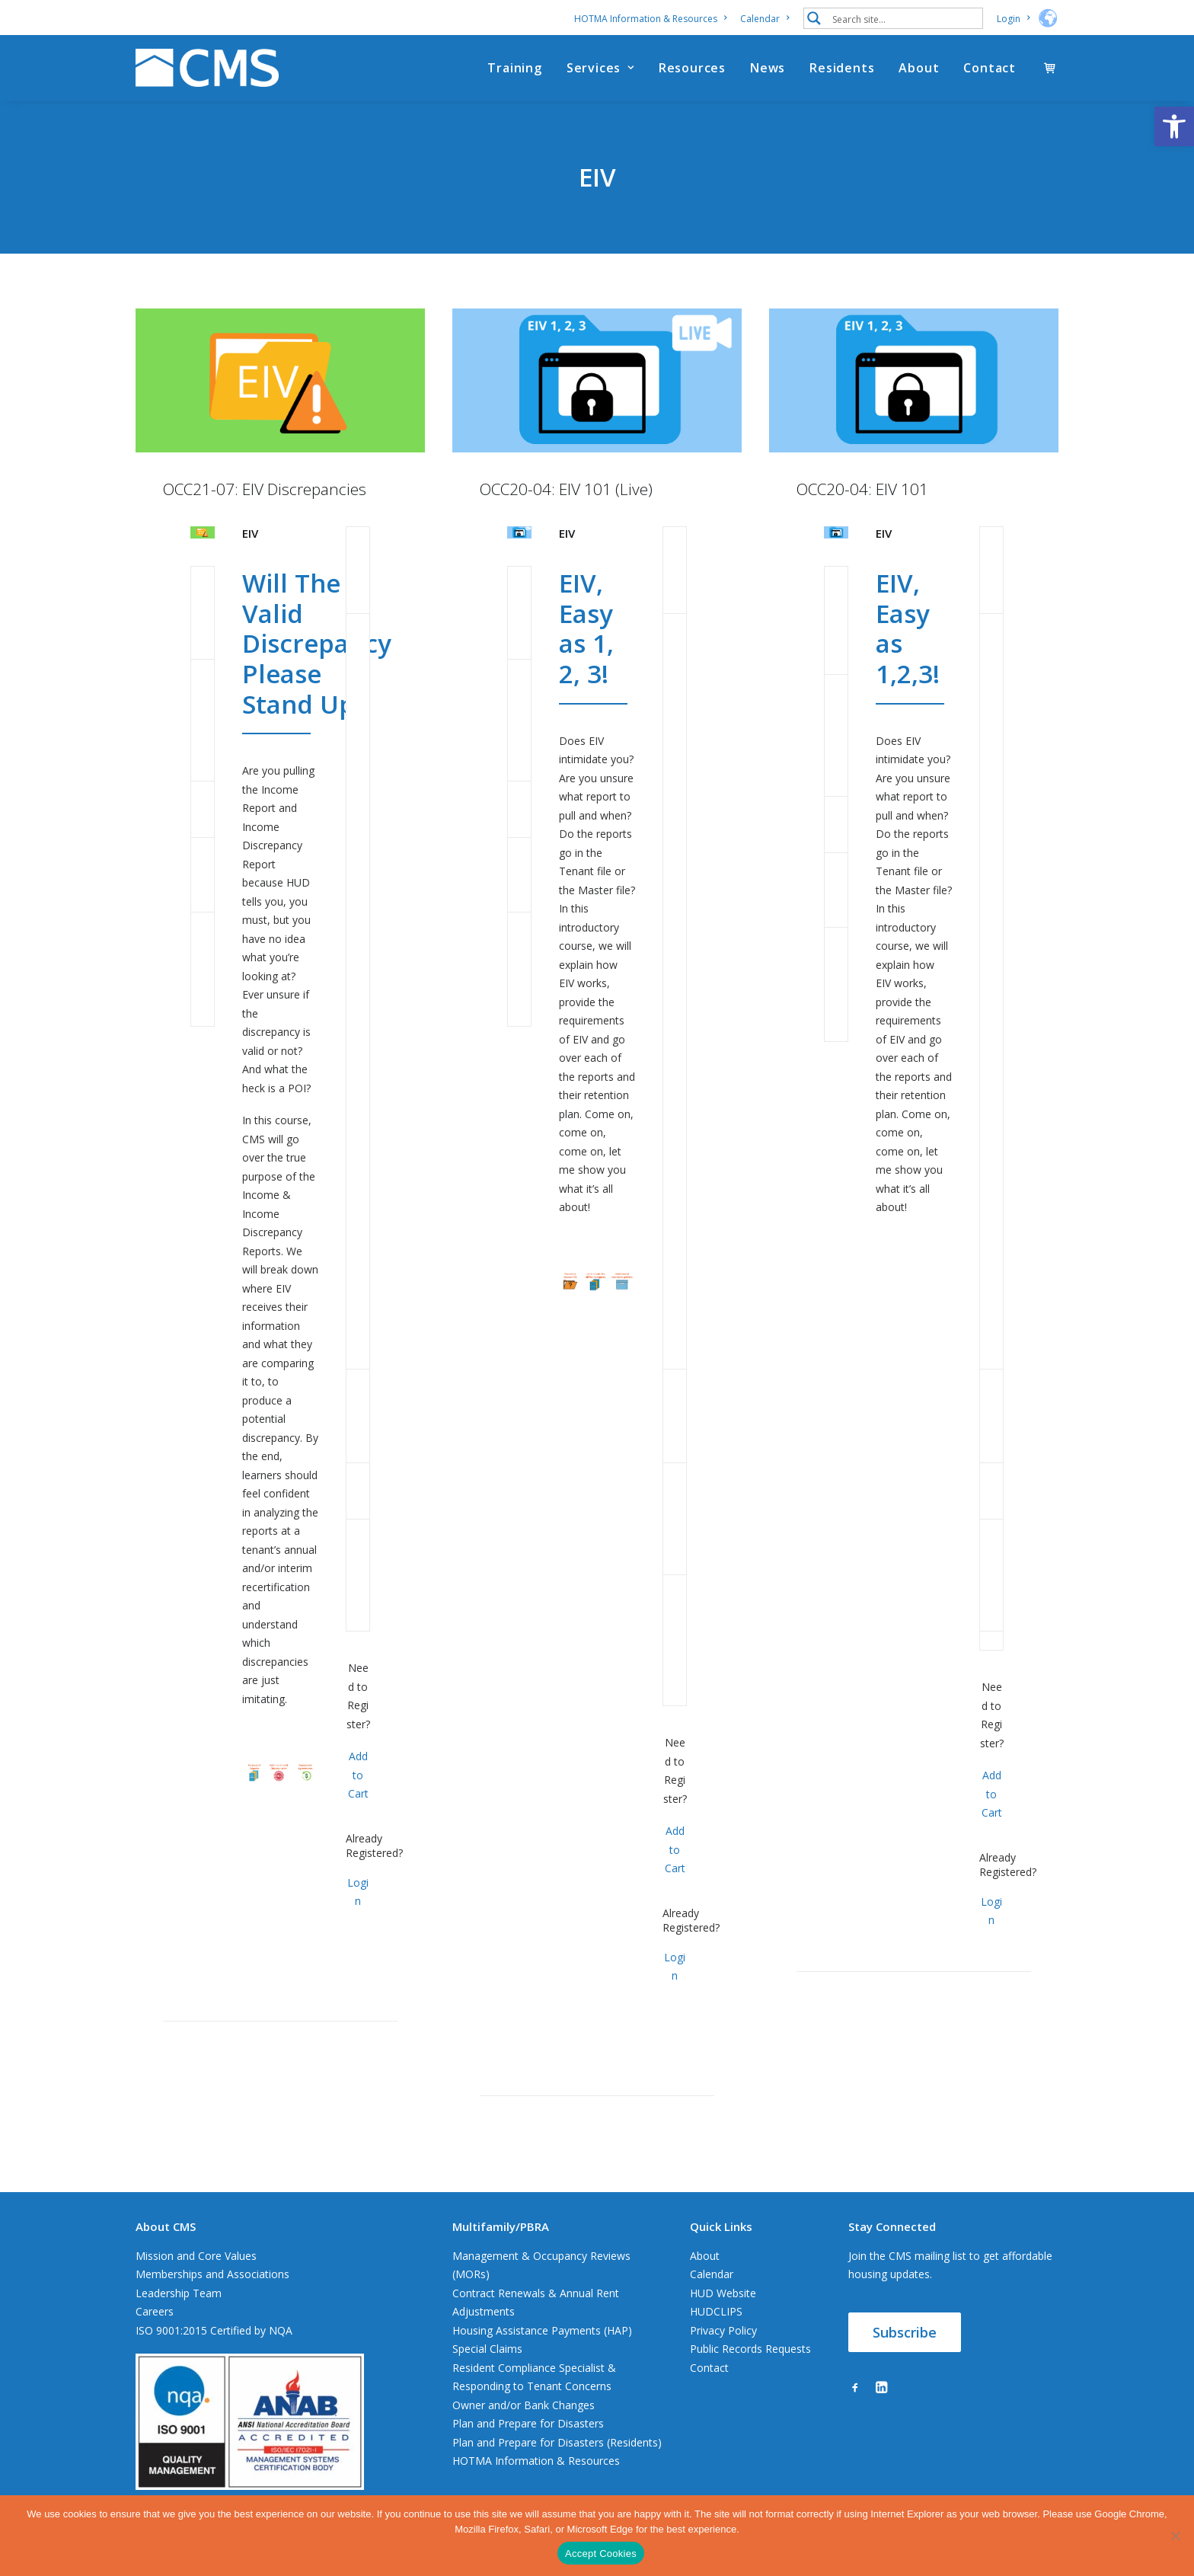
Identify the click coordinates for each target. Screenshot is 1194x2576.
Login (1013, 18)
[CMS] (207, 68)
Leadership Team (179, 2293)
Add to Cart (358, 1775)
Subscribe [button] (905, 2332)
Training (514, 67)
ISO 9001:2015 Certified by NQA (214, 2330)
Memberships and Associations (212, 2274)
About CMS (166, 2226)
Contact (989, 67)
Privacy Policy (723, 2330)
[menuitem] (653, 18)
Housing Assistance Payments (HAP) (542, 2330)
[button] (1174, 126)
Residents (841, 67)
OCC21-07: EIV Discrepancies (264, 489)
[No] (1175, 2535)
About (919, 67)
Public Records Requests (750, 2348)
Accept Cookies (601, 2553)
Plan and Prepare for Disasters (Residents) (557, 2442)
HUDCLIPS (716, 2311)
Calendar (764, 18)
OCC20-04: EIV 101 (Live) (566, 489)
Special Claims (487, 2348)
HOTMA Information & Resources (650, 18)
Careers (155, 2311)
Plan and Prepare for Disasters (528, 2423)
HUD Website (723, 2293)
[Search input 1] (903, 18)
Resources (692, 67)
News (767, 67)
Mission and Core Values (196, 2255)
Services (600, 67)
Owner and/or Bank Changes (523, 2405)
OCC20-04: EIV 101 (862, 489)
